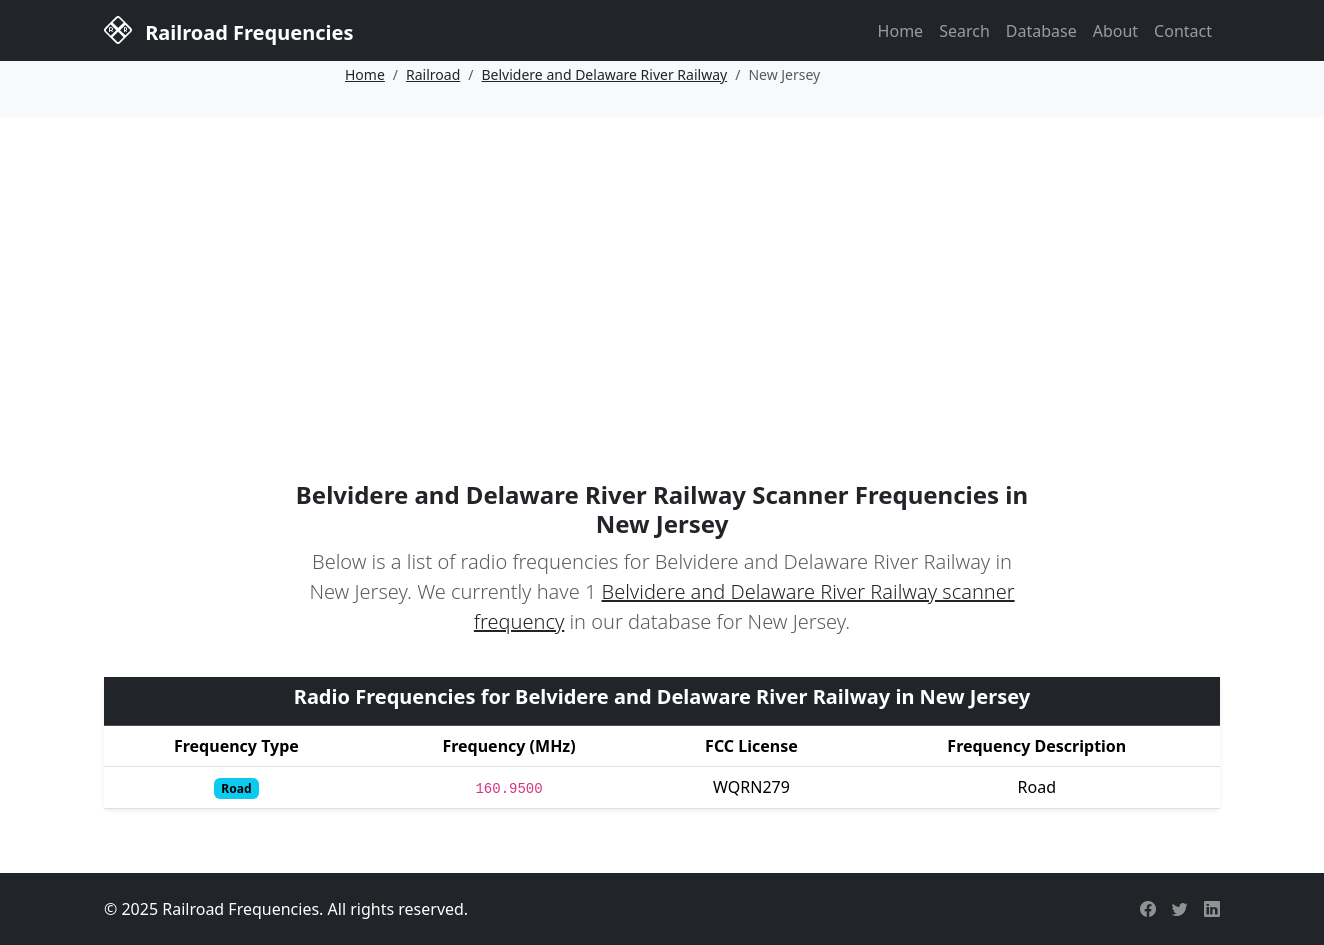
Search (964, 31)
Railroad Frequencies (228, 29)
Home (901, 31)
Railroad (433, 74)
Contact (1183, 31)
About (1115, 31)
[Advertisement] (662, 267)
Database (1041, 31)
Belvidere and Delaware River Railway (605, 74)
